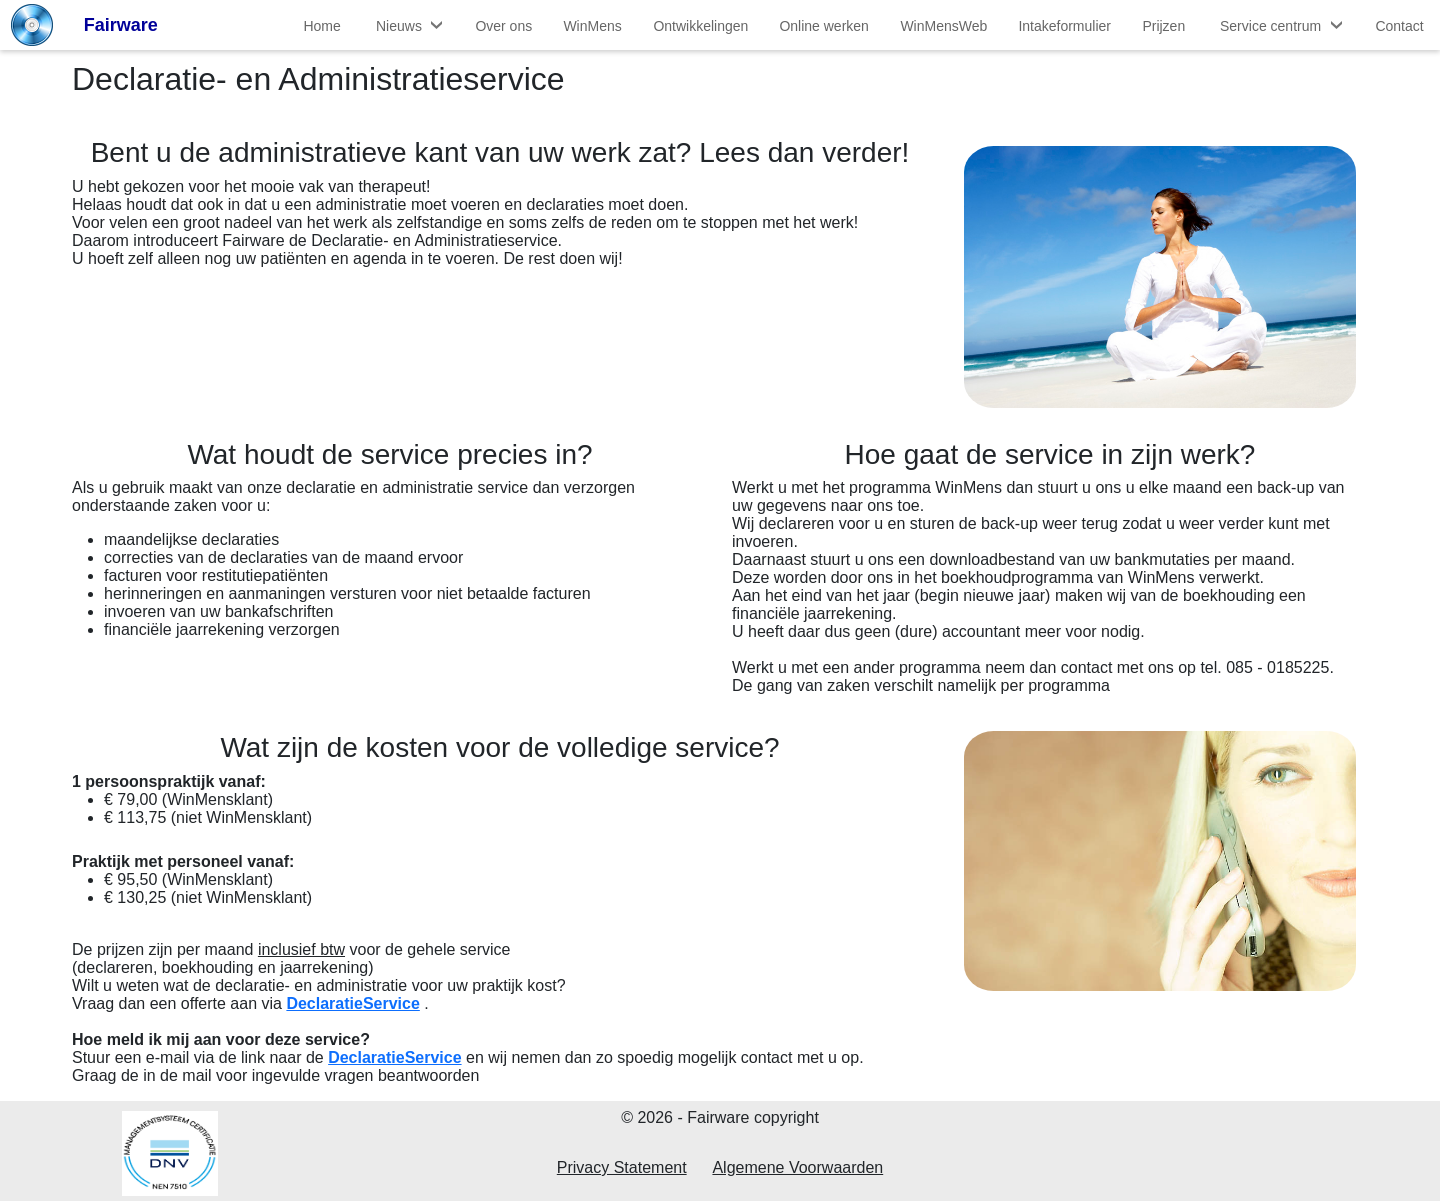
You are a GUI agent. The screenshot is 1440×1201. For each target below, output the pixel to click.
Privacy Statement (622, 1167)
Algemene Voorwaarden (797, 1167)
